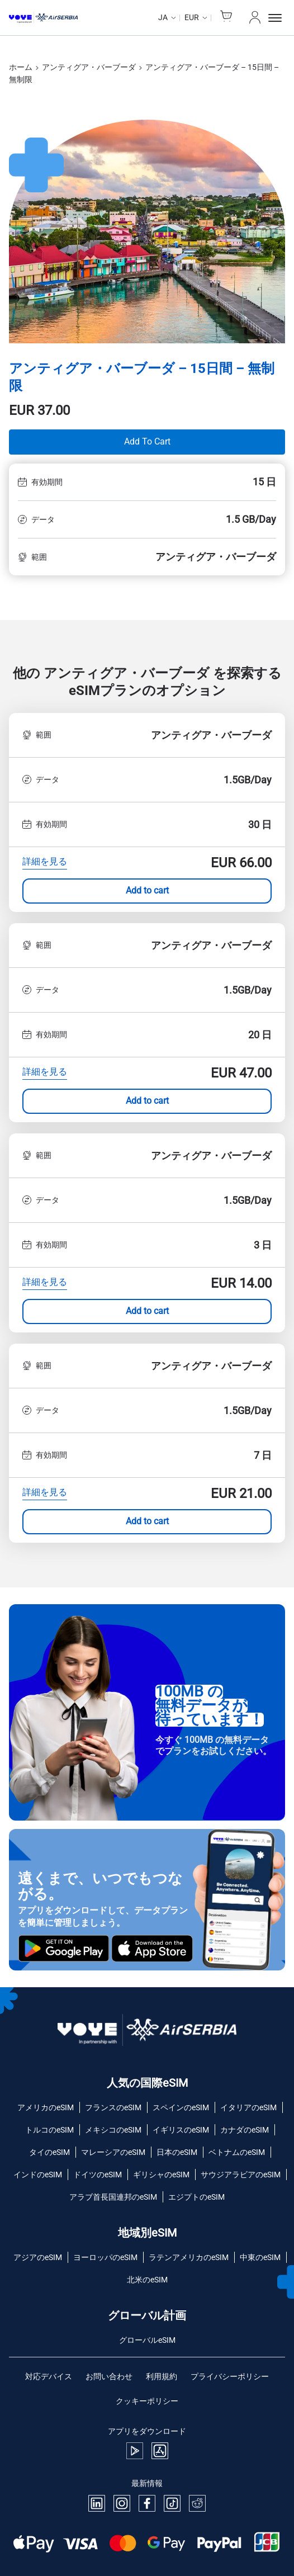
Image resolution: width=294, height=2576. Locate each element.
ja (163, 17)
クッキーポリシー (147, 2401)
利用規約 (161, 2376)
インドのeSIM (37, 2174)
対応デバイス (48, 2376)
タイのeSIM (49, 2152)
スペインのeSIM (181, 2107)
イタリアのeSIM (248, 2107)
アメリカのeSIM (45, 2107)
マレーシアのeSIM (113, 2152)
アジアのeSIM (37, 2257)
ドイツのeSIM (97, 2174)
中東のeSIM (260, 2257)
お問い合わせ (109, 2376)
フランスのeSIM (113, 2107)
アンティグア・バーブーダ (89, 67)
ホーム (20, 67)
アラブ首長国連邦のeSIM (113, 2196)
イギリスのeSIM (181, 2129)
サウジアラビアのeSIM (241, 2174)
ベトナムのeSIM (236, 2152)
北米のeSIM (147, 2279)
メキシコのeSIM (113, 2129)
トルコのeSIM (49, 2129)
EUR (191, 17)
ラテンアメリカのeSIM (189, 2257)
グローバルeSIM (147, 2340)
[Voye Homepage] (43, 18)
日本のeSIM (177, 2152)
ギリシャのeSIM (161, 2174)
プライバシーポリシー (230, 2376)
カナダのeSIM (244, 2129)
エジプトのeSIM (196, 2196)
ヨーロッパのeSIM (105, 2257)
